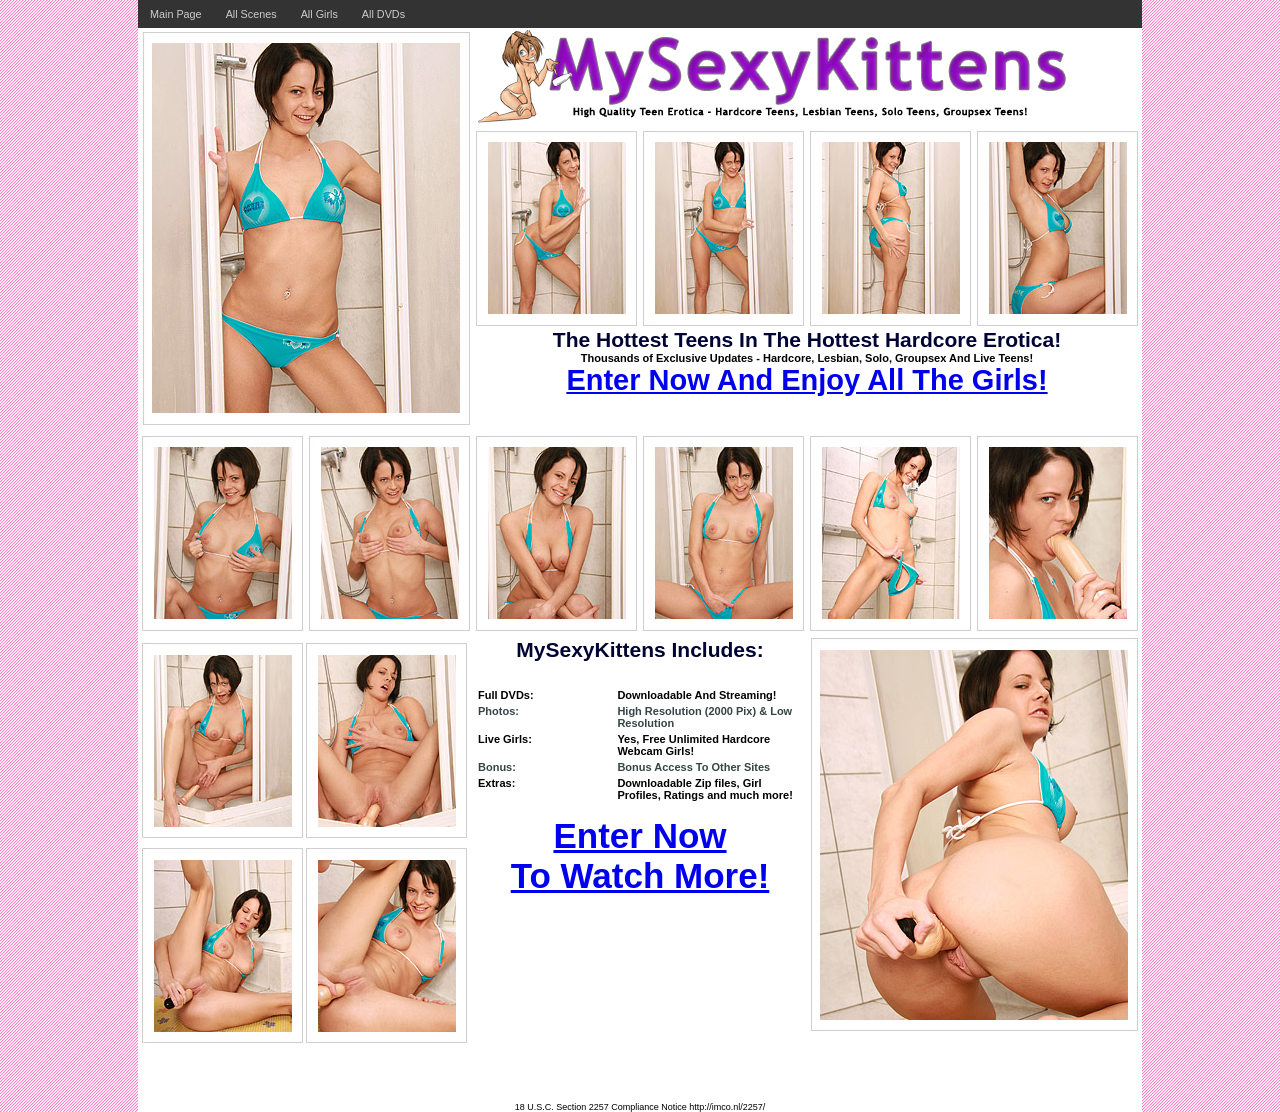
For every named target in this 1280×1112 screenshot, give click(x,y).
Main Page (176, 14)
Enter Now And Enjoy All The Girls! (806, 380)
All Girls (319, 14)
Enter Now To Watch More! (640, 855)
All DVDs (383, 14)
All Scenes (251, 14)
